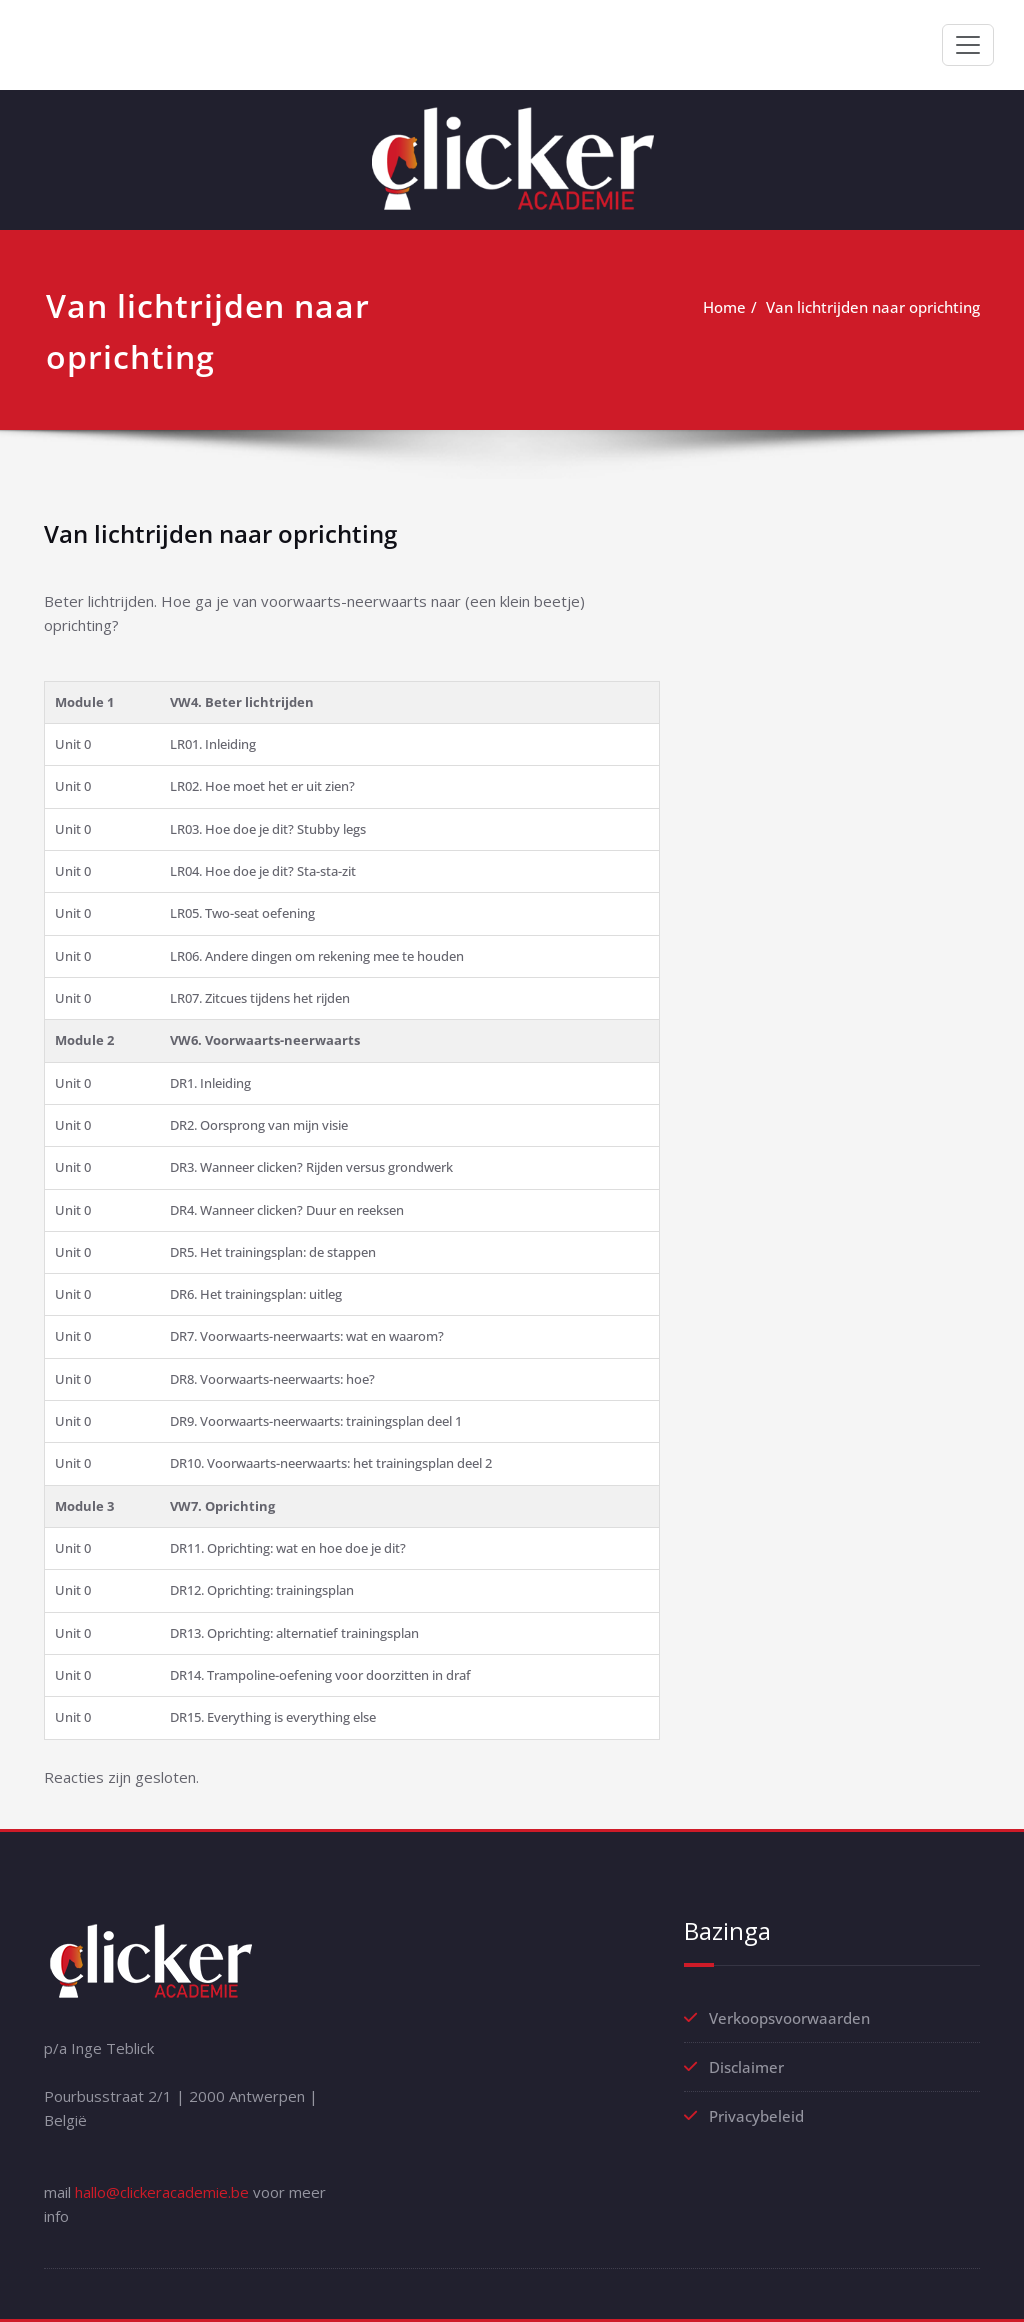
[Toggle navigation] (968, 45)
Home (724, 307)
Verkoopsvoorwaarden (789, 2018)
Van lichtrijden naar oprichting (873, 307)
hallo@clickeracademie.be (162, 2192)
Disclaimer (746, 2067)
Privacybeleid (756, 2116)
